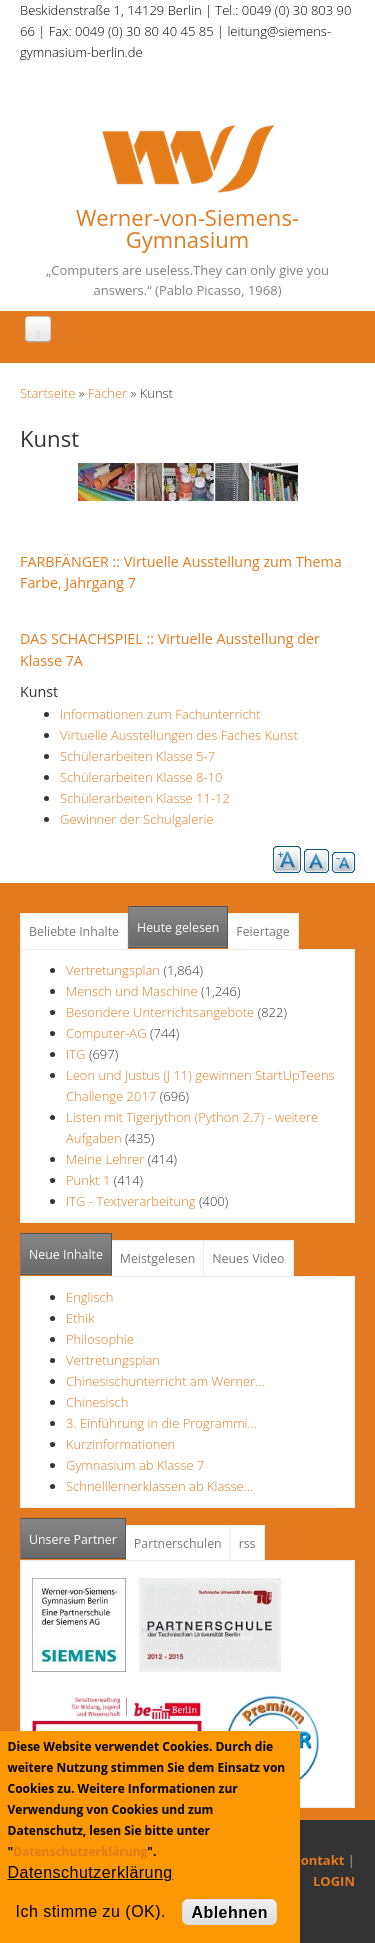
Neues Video (248, 1258)
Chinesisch (97, 1402)
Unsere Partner (77, 1533)
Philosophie (100, 1339)
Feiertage (262, 931)
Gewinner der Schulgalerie (137, 819)
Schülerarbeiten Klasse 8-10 (141, 777)
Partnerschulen (178, 1543)
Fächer (107, 393)
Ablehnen (229, 1912)
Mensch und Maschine (132, 991)
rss (247, 1543)
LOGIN (334, 1881)
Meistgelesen (158, 1258)
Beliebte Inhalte (74, 931)
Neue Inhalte (66, 1254)
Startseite (47, 393)
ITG (76, 1054)
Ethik (80, 1318)
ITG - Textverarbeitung (131, 1201)
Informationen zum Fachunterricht (160, 714)
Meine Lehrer (107, 1159)
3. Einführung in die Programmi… (161, 1423)
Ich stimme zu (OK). (91, 1911)
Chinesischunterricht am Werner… (165, 1381)
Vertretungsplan (113, 970)
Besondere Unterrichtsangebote (160, 1012)
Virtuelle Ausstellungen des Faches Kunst (179, 735)
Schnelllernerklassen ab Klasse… (159, 1486)
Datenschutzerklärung (80, 1851)
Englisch (89, 1297)
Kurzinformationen (120, 1444)
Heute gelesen (178, 927)
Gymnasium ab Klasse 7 (135, 1465)
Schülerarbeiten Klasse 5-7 (137, 756)
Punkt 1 (88, 1180)
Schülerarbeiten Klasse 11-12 (145, 798)
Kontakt (318, 1860)
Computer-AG (106, 1033)
